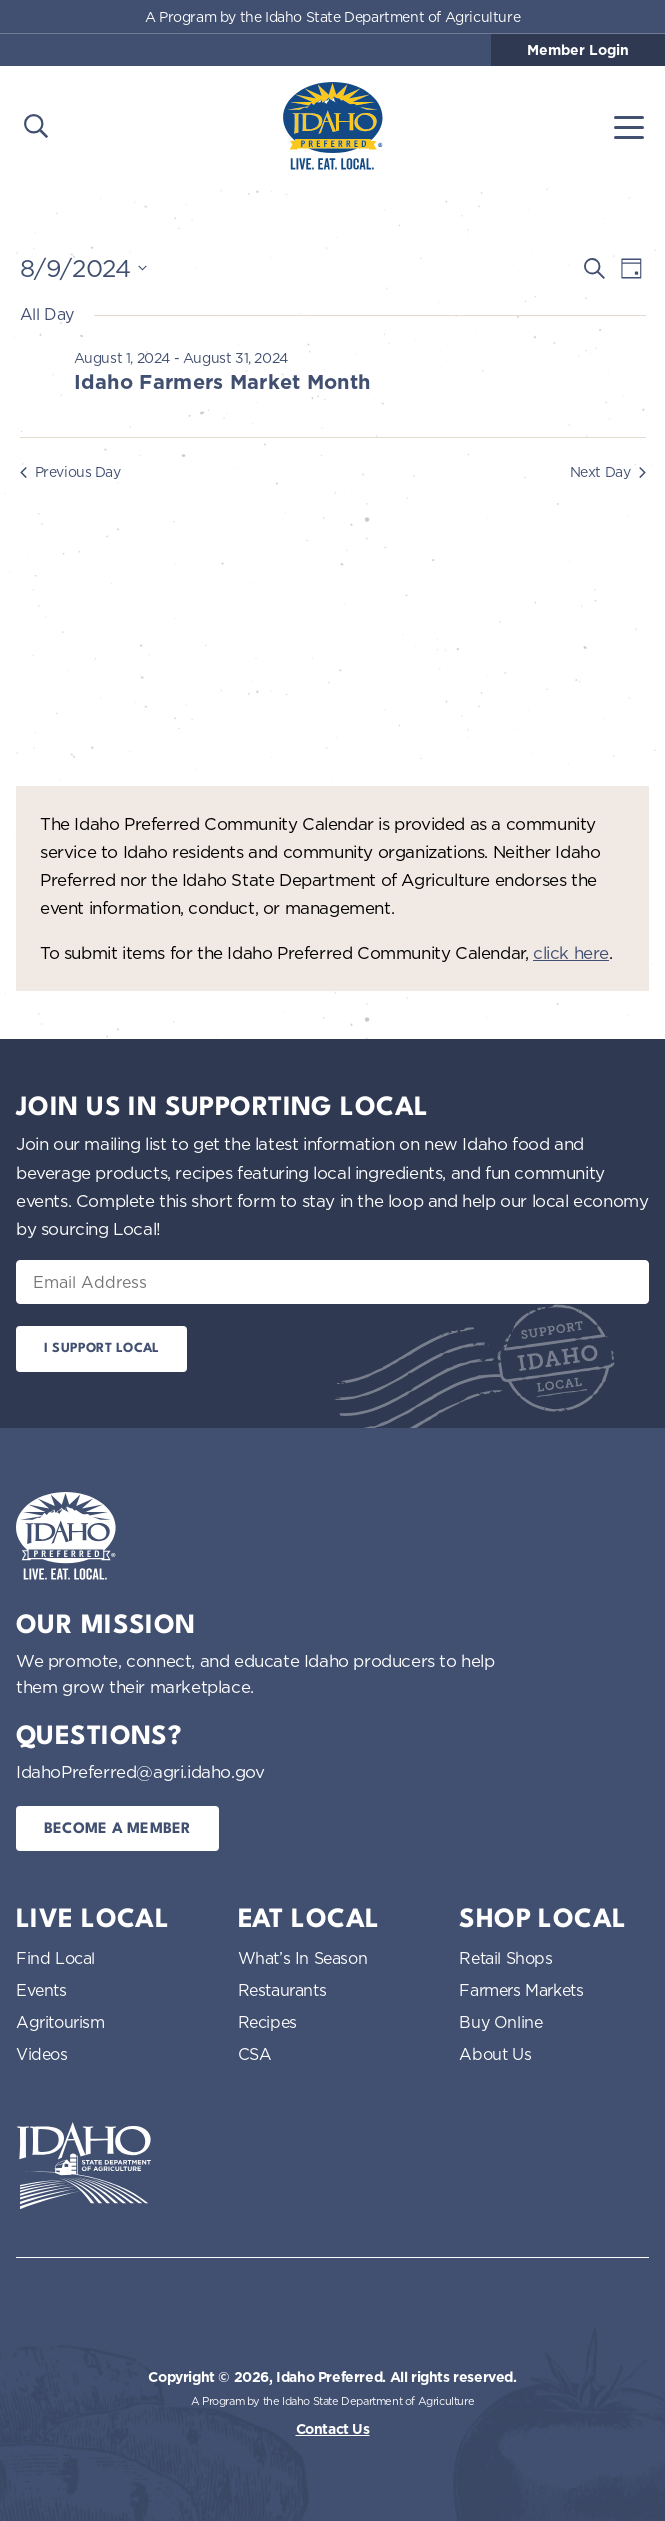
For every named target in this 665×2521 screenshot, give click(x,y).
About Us (495, 2054)
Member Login (578, 50)
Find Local (55, 1958)
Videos (42, 2054)
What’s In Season (303, 1958)
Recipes (267, 2022)
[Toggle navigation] (629, 126)
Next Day (608, 471)
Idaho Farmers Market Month (222, 382)
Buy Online (500, 2022)
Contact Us (333, 2429)
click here (571, 952)
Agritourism (60, 2022)
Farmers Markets (521, 1990)
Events (41, 1990)
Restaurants (282, 1990)
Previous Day (70, 471)
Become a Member (117, 1829)
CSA (255, 2054)
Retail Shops (505, 1958)
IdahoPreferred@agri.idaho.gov (140, 1771)
